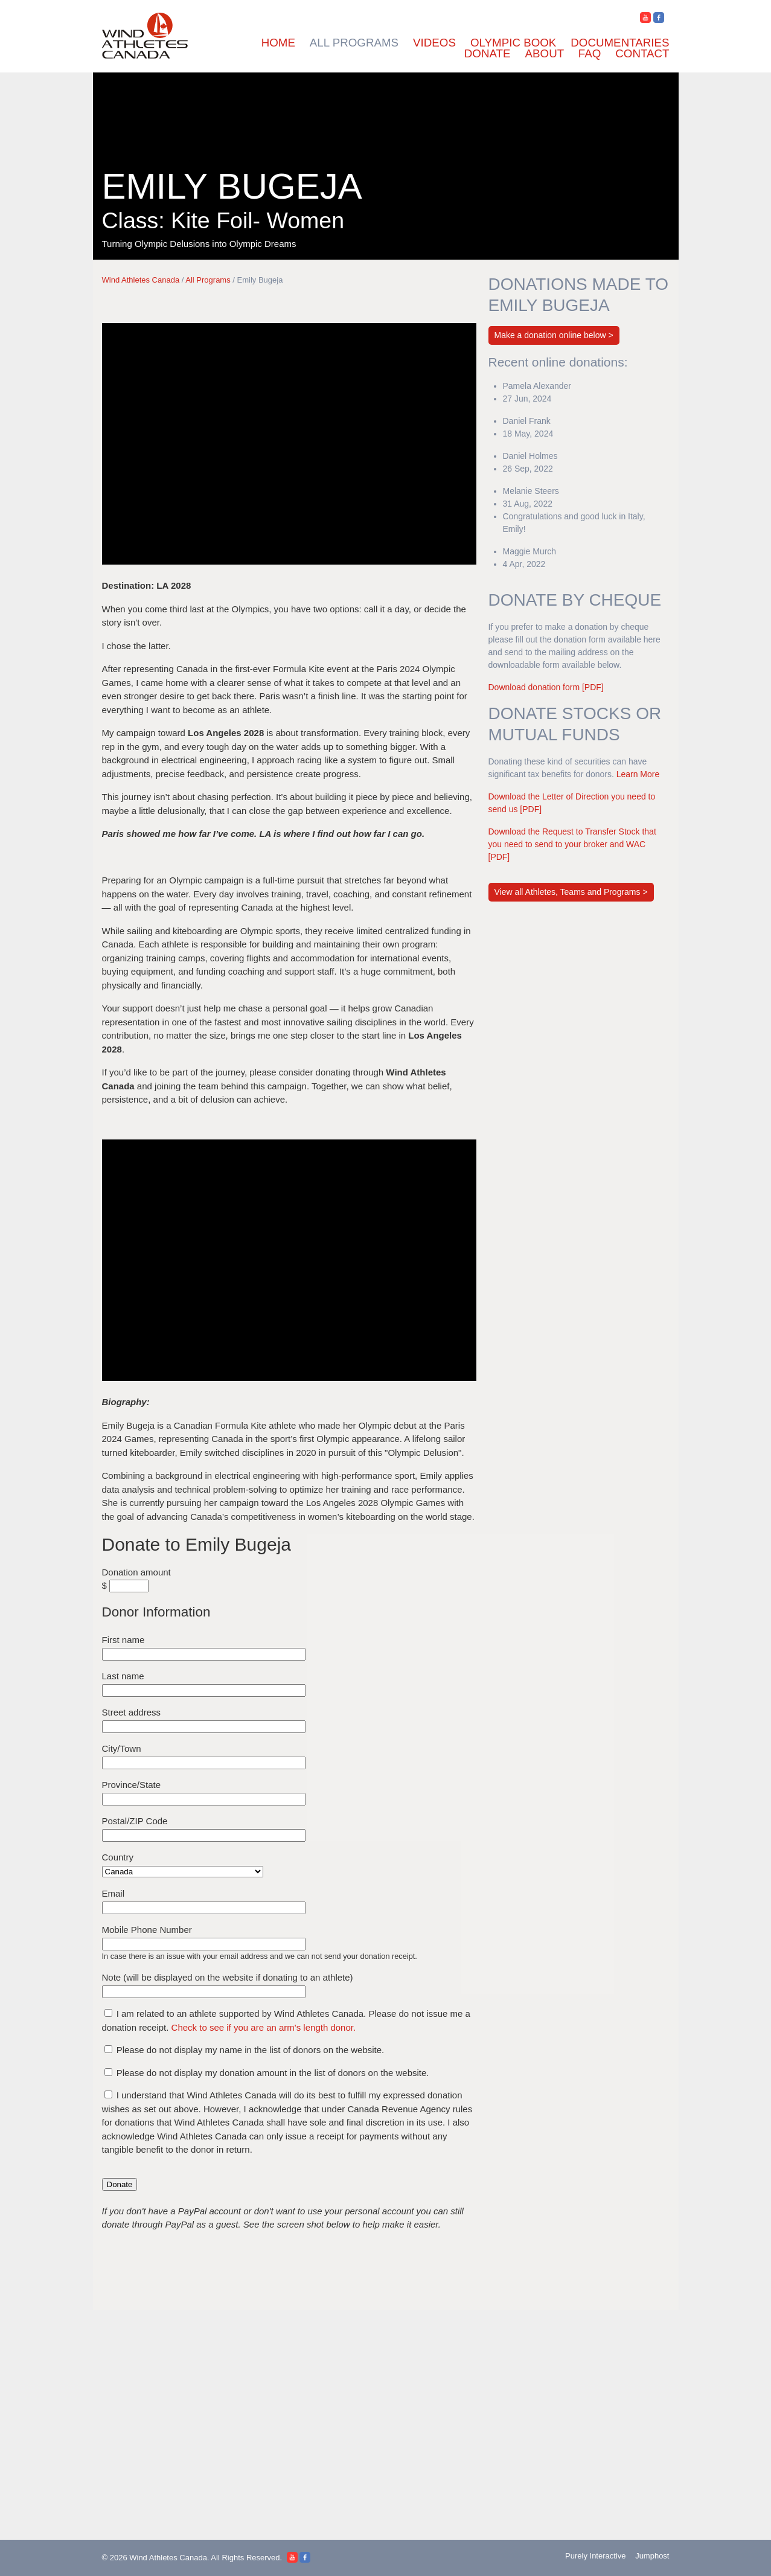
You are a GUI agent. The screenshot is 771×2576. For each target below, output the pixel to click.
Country (118, 1865)
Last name (123, 1684)
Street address (131, 1721)
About (544, 53)
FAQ (589, 53)
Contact (642, 53)
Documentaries (620, 42)
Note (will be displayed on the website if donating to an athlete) (227, 1986)
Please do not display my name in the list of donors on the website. (251, 2058)
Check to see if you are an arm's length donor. (268, 2036)
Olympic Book (513, 42)
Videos (434, 42)
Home (278, 42)
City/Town (121, 1757)
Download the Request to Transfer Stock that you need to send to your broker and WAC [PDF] (572, 856)
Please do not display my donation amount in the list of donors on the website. (273, 2081)
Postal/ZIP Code (135, 1829)
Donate (487, 53)
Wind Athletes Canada (141, 279)
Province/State (131, 1793)
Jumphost (647, 2557)
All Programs (354, 42)
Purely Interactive (580, 2557)
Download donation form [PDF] (551, 687)
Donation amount (136, 1580)
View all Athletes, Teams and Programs (568, 904)
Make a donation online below (550, 335)
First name (123, 1648)
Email (113, 1902)
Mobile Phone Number (147, 1938)
